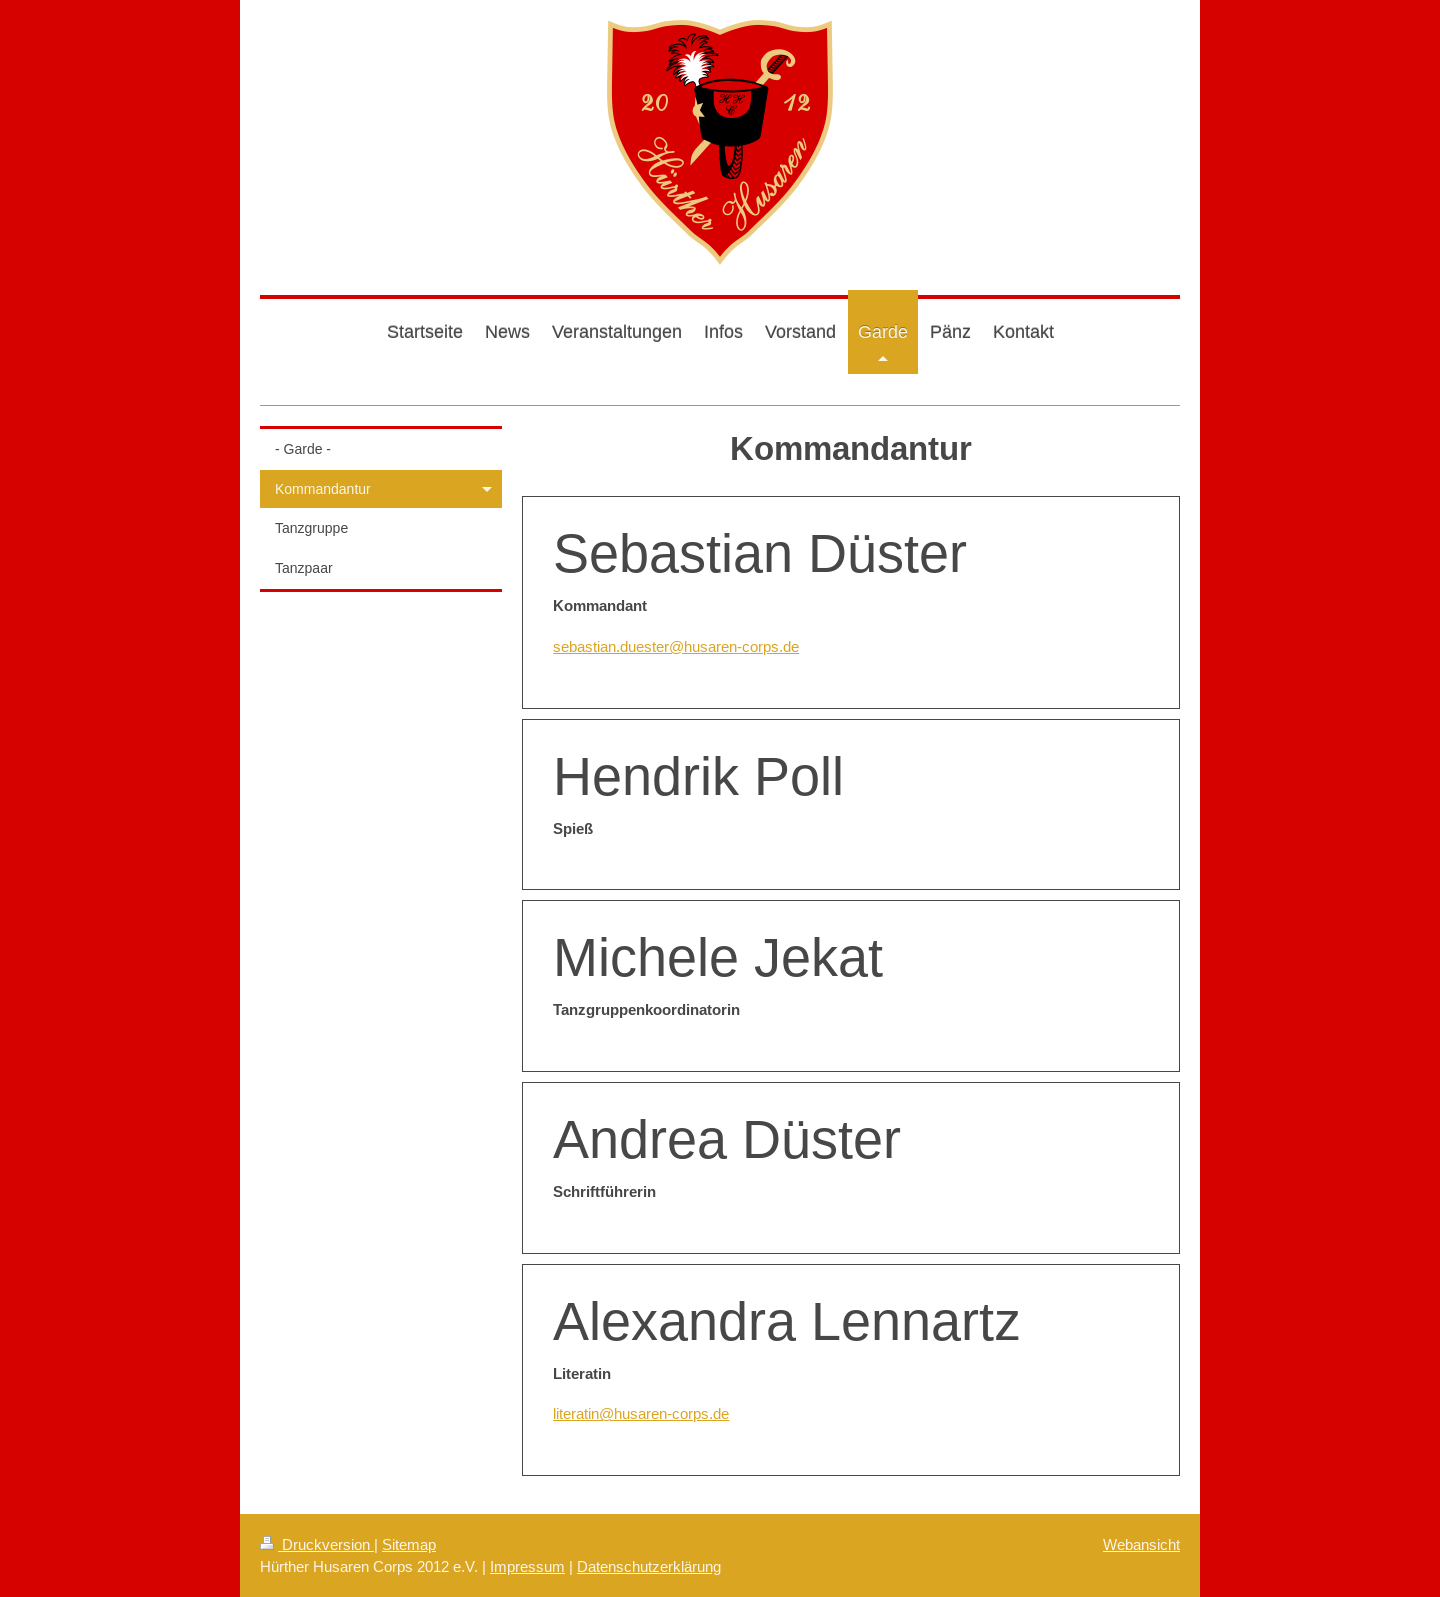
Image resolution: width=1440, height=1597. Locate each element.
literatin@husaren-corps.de (641, 1413)
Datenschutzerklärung (649, 1566)
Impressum (527, 1566)
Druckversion (317, 1544)
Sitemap (409, 1544)
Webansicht (1141, 1544)
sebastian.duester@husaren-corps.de (676, 646)
